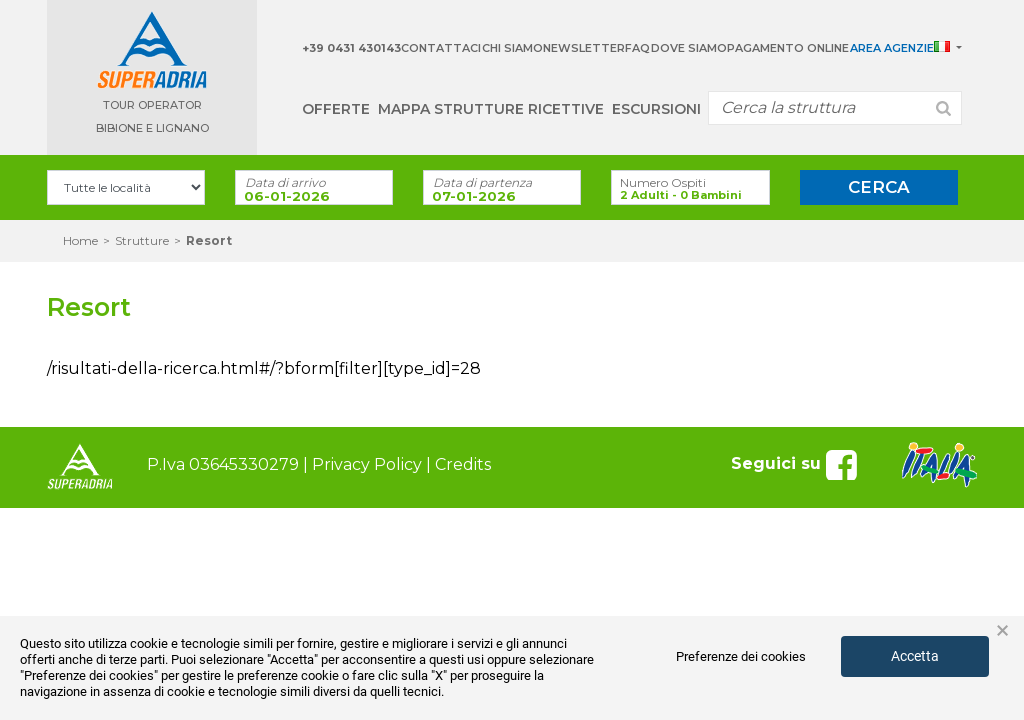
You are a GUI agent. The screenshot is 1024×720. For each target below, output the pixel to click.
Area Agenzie (892, 48)
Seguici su (796, 463)
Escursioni (656, 109)
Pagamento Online (788, 48)
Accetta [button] (915, 656)
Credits (463, 464)
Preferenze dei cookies (741, 656)
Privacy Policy (367, 464)
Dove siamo (689, 48)
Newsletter (584, 48)
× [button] (1002, 631)
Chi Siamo (512, 48)
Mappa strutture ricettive (491, 109)
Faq (637, 48)
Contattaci (441, 48)
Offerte (336, 109)
